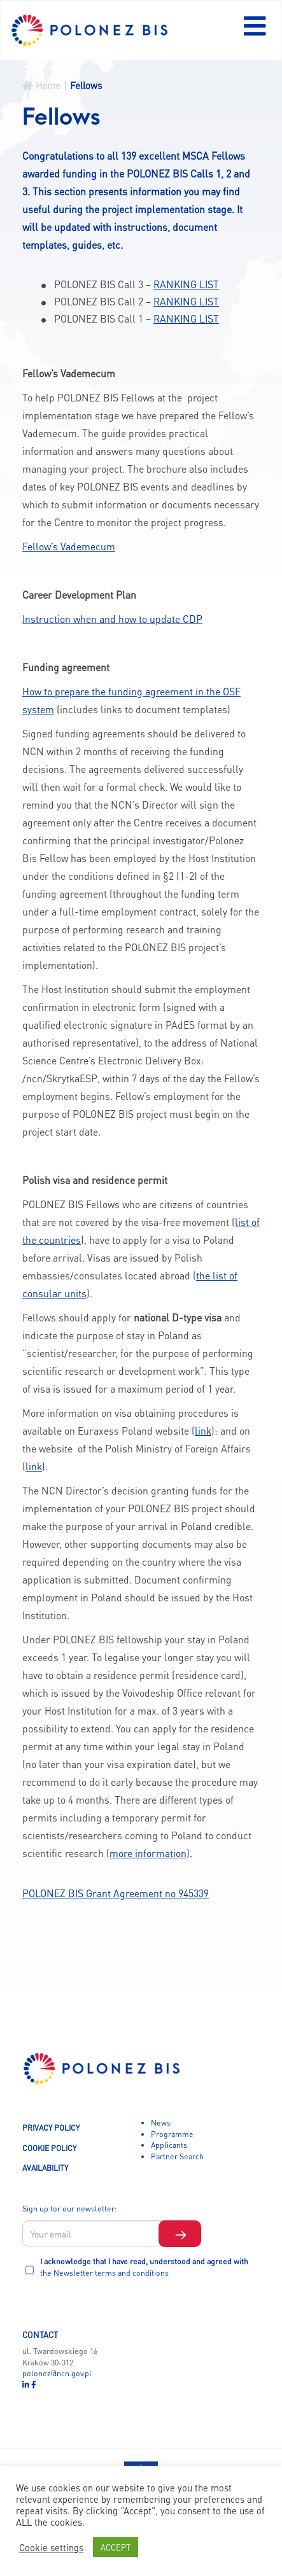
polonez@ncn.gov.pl (57, 2373)
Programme (172, 2134)
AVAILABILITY (45, 2167)
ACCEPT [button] (115, 2547)
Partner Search (177, 2156)
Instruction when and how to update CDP (112, 619)
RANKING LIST (186, 284)
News (161, 2122)
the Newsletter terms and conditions (104, 2272)
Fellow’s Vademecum (68, 546)
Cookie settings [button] (51, 2547)
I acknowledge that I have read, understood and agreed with (144, 2267)
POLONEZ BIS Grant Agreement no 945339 (115, 1893)
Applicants (169, 2145)
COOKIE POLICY (49, 2148)
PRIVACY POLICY (51, 2127)
